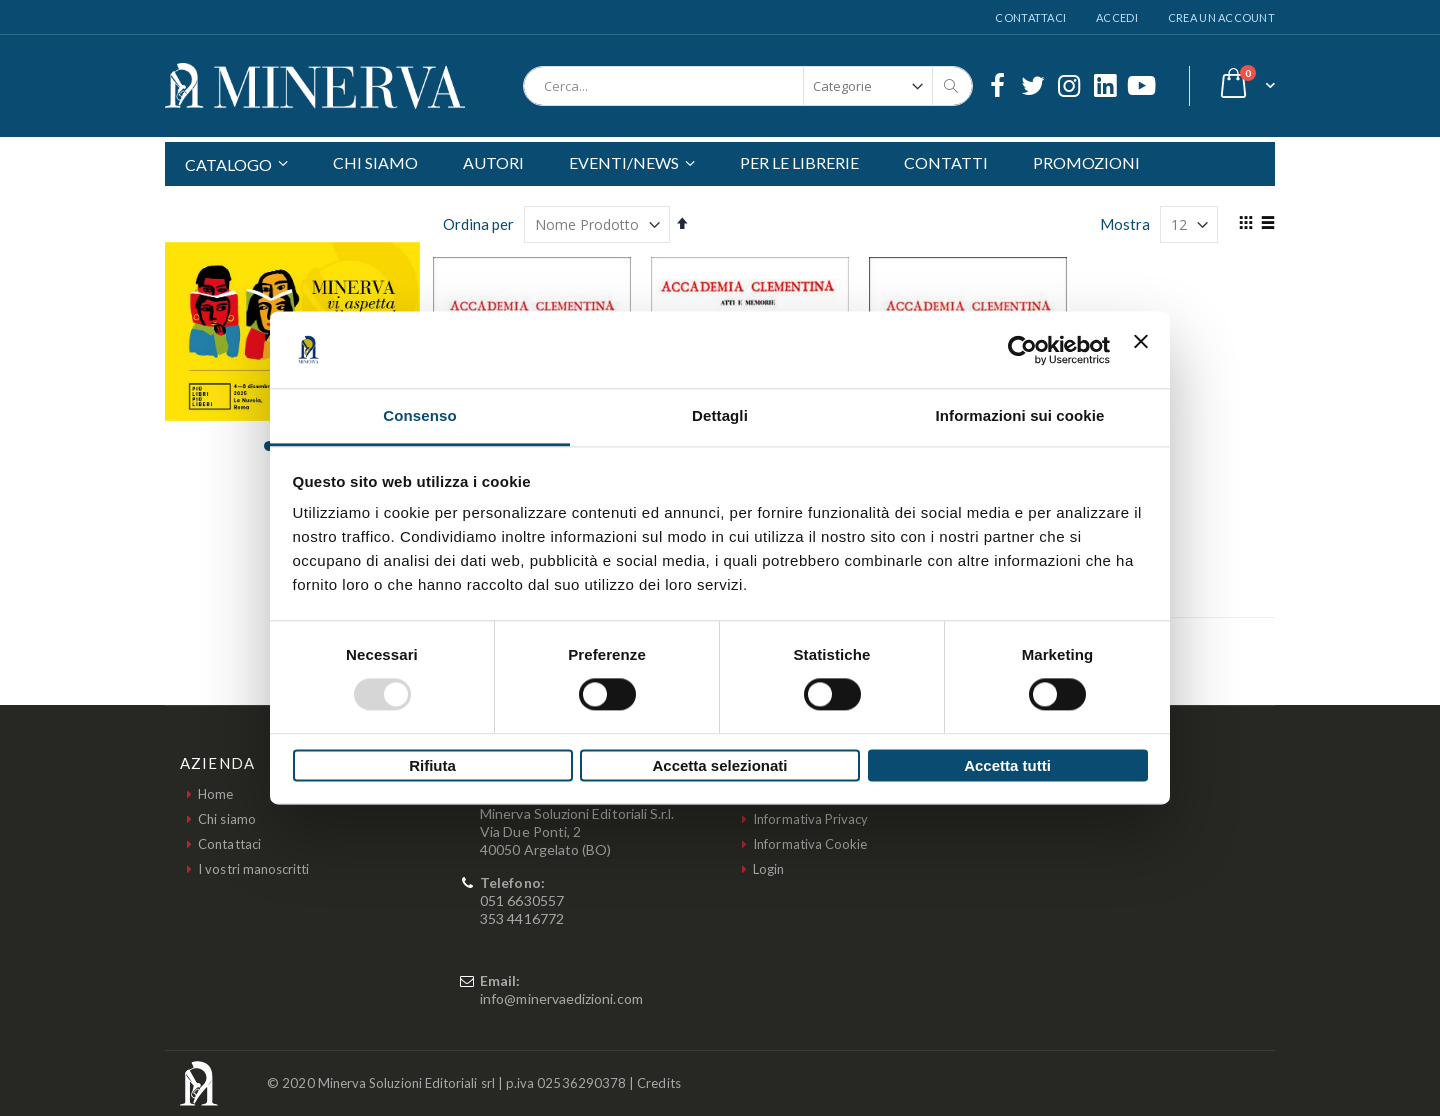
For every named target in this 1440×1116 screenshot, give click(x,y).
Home (215, 794)
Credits (658, 1083)
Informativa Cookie (810, 844)
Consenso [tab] (419, 415)
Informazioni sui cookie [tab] (1020, 415)
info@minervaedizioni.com (561, 998)
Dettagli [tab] (720, 415)
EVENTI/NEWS (624, 162)
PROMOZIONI (1086, 162)
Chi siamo (227, 819)
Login (768, 869)
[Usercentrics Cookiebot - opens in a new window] (1022, 350)
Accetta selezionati (719, 765)
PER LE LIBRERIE (799, 162)
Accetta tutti (1007, 765)
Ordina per (478, 224)
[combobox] (748, 86)
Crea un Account (1221, 17)
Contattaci (1030, 17)
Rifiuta (432, 765)
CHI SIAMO (375, 162)
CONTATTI (946, 162)
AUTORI (493, 162)
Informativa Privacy (810, 819)
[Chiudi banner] (1141, 350)
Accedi (1117, 17)
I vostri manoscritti (253, 869)
